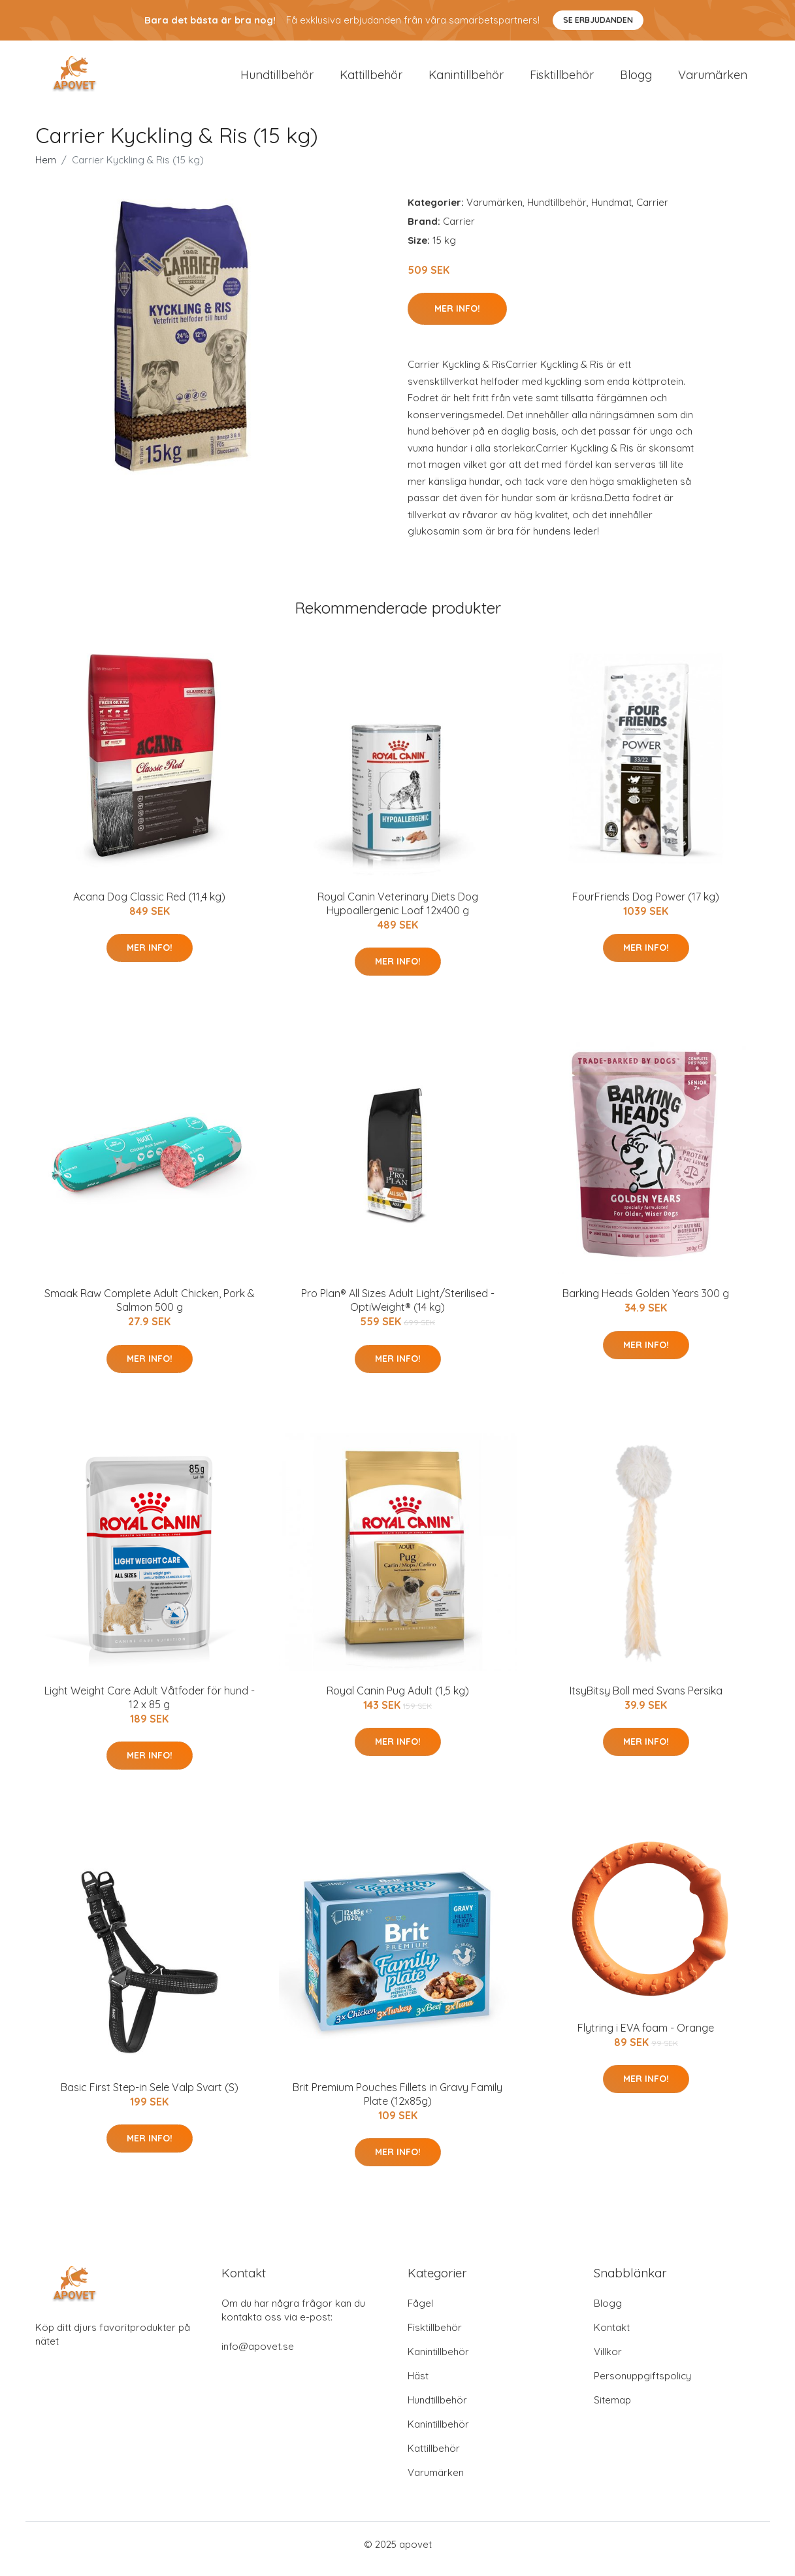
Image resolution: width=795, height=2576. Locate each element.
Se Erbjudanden (598, 20)
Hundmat (611, 211)
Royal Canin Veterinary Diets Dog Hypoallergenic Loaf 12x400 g (397, 912)
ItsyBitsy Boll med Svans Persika (646, 1699)
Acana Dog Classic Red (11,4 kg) (149, 905)
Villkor (608, 2360)
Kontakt (612, 2336)
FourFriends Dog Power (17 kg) (645, 905)
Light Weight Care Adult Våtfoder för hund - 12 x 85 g (149, 1706)
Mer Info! (457, 317)
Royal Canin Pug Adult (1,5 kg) (398, 1699)
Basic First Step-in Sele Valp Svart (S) (149, 2096)
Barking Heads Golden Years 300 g (645, 1302)
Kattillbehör (371, 79)
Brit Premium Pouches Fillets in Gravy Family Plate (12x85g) (397, 2103)
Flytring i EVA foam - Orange (645, 2036)
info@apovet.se (257, 2355)
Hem (45, 169)
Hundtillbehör (277, 79)
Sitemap (612, 2409)
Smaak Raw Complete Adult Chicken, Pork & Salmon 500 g (149, 1309)
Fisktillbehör (562, 79)
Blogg (636, 79)
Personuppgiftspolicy (642, 2385)
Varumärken (712, 79)
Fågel (420, 2312)
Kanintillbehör (466, 79)
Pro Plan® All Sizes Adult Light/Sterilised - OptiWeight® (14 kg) (398, 1309)
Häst (418, 2385)
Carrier (652, 211)
